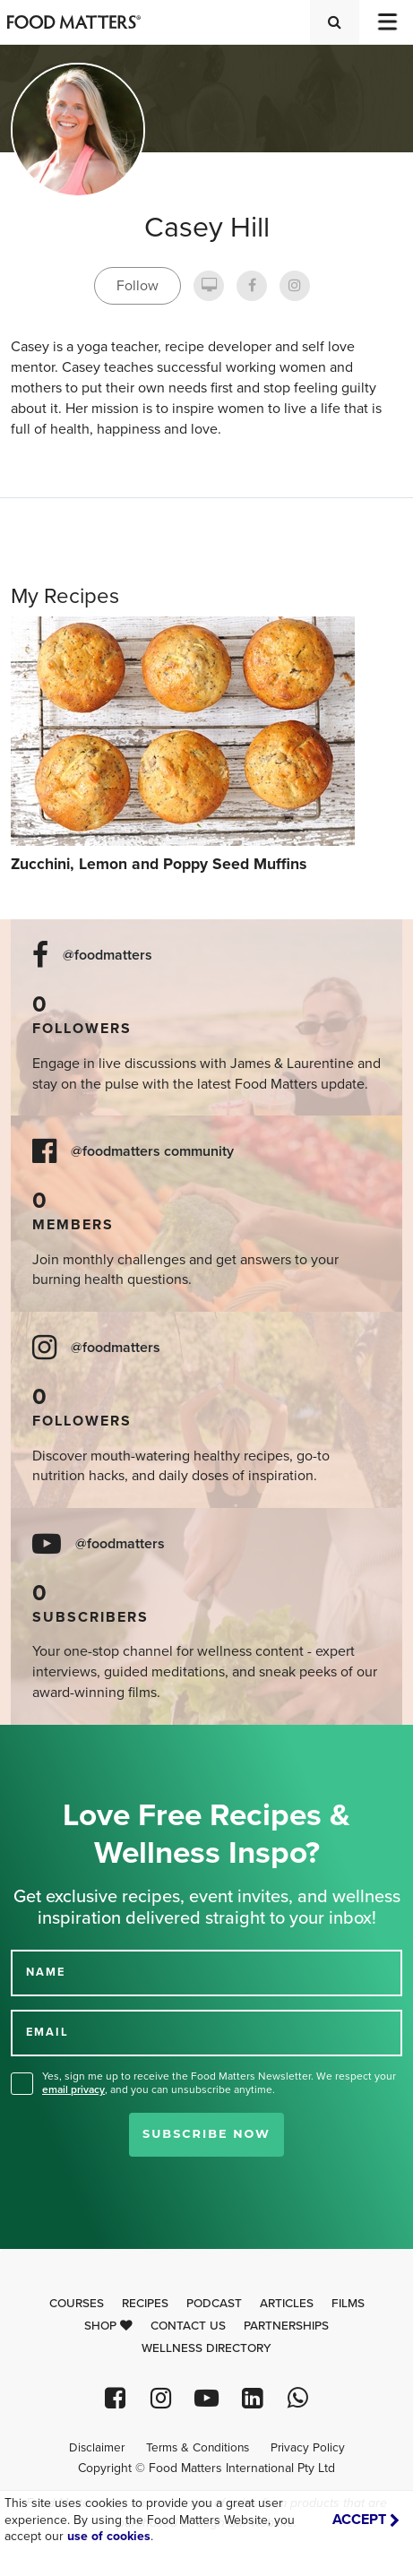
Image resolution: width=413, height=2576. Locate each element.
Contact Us (188, 2326)
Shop (108, 2326)
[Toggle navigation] (386, 22)
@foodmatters (107, 955)
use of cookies (109, 2536)
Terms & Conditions (197, 2448)
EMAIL (47, 2032)
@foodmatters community (152, 1152)
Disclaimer (97, 2448)
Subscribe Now (206, 2134)
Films (348, 2303)
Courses (76, 2303)
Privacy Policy (308, 2448)
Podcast (214, 2303)
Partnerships (286, 2326)
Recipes (145, 2303)
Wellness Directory (206, 2348)
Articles (287, 2303)
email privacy (73, 2089)
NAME (45, 1972)
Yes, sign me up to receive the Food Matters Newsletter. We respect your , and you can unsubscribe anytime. (219, 2083)
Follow (137, 286)
